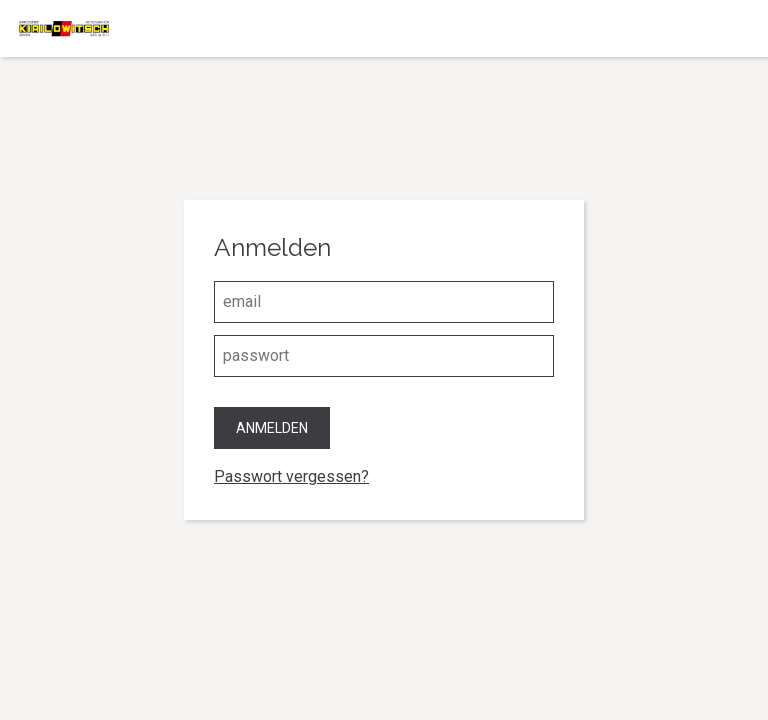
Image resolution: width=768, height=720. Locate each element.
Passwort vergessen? (291, 476)
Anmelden (272, 428)
